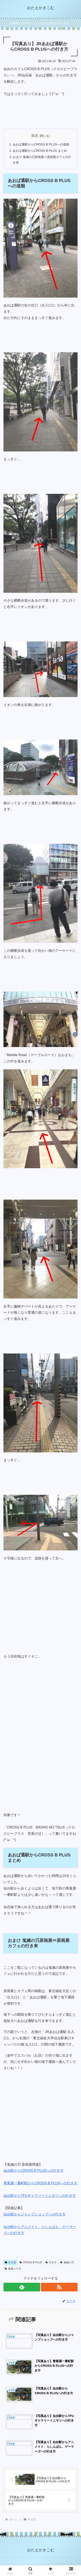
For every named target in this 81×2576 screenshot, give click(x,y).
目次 (34, 135)
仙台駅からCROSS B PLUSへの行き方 (33, 2170)
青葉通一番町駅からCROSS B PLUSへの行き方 (40, 2183)
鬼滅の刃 (67, 2262)
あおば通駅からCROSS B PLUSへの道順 (41, 144)
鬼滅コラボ (13, 2268)
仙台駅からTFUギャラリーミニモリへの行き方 (39, 2195)
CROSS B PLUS (31, 2262)
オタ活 (10, 2262)
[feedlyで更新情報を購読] (21, 2287)
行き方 (51, 2262)
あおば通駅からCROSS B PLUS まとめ (40, 150)
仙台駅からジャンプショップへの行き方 (34, 2214)
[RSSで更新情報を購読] (59, 2287)
